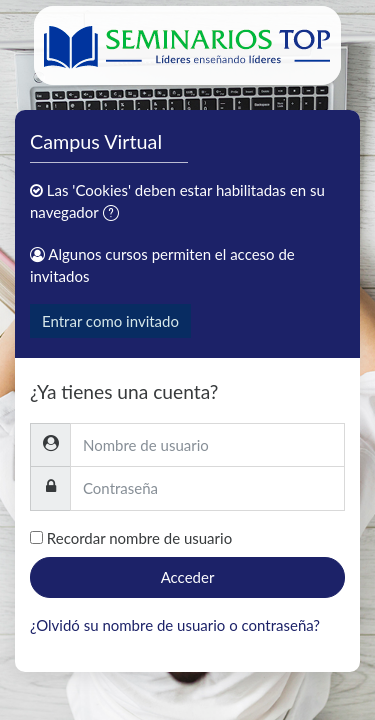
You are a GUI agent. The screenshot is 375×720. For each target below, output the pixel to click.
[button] (115, 214)
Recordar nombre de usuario (139, 538)
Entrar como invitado (110, 321)
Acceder (188, 577)
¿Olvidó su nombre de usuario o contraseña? (175, 625)
